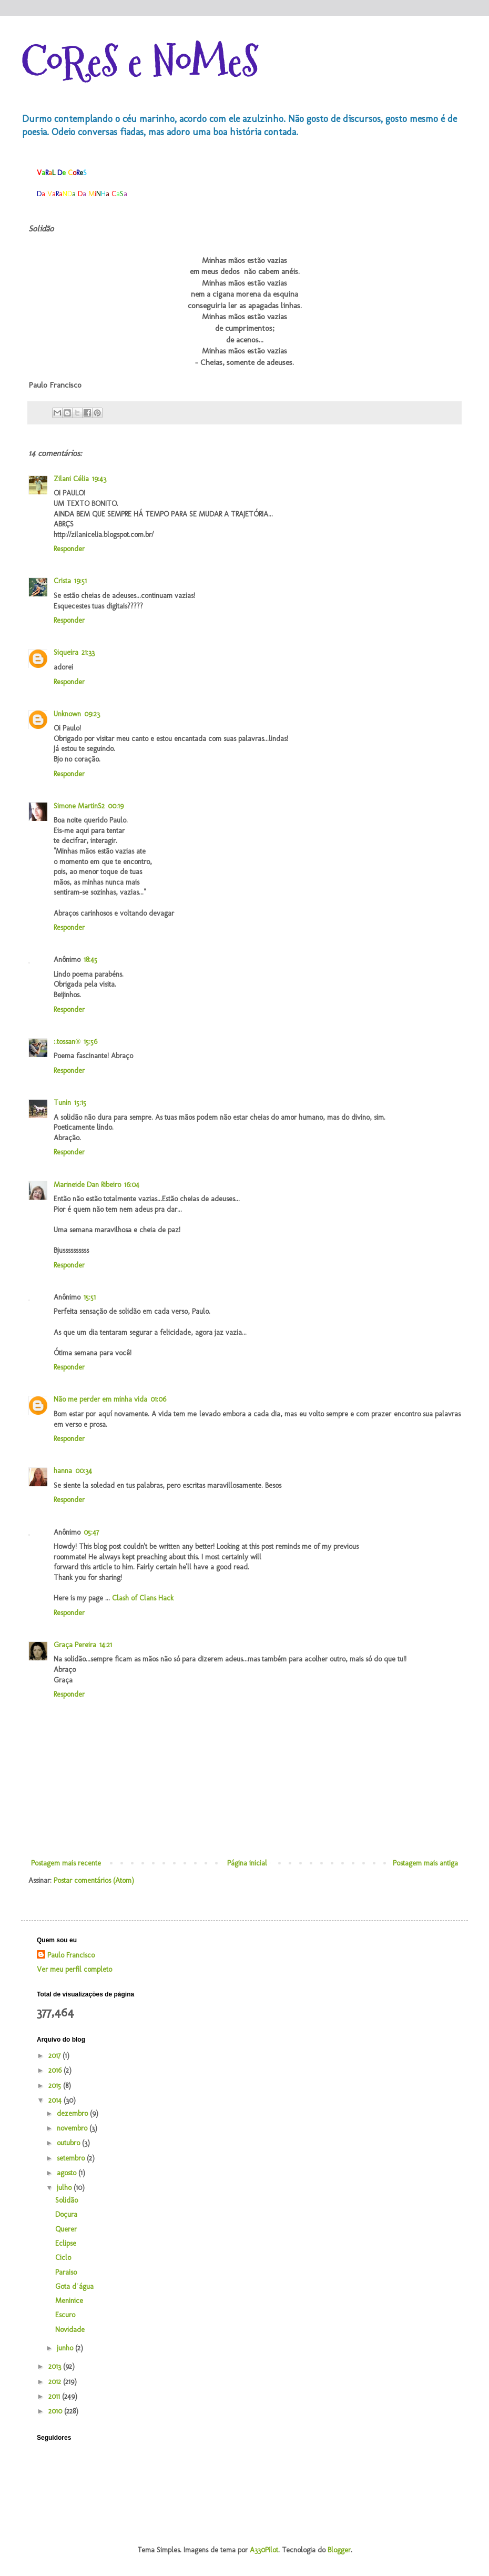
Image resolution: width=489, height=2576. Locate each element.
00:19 (116, 806)
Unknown (67, 713)
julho (65, 2187)
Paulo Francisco (71, 1955)
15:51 (90, 1297)
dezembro (73, 2113)
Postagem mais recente (66, 1863)
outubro (69, 2142)
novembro (73, 2128)
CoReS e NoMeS (140, 62)
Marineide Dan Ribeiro (87, 1184)
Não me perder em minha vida (100, 1399)
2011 (55, 2396)
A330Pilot (264, 2549)
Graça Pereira (75, 1644)
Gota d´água (74, 2286)
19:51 (80, 580)
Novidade (70, 2329)
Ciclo (63, 2257)
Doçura (66, 2214)
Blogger (339, 2549)
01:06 (158, 1399)
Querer (66, 2229)
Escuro (65, 2314)
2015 (55, 2085)
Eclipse (65, 2243)
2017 (55, 2055)
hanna (63, 1470)
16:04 (131, 1184)
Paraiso (66, 2272)
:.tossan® (67, 1041)
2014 (56, 2100)
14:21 (105, 1644)
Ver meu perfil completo (74, 1969)
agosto (67, 2172)
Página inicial (247, 1863)
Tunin (62, 1102)
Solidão (66, 2200)
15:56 (90, 1041)
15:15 (80, 1102)
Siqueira (66, 652)
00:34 (83, 1470)
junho (66, 2348)
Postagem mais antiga (425, 1863)
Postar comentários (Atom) (94, 1880)
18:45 (90, 959)
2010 (56, 2411)
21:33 (88, 652)
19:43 (99, 478)
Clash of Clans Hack (143, 1598)
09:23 (92, 713)
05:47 (91, 1532)
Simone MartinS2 (79, 806)
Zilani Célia (71, 478)
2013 (55, 2366)
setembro (72, 2158)
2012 (55, 2381)
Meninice (69, 2300)
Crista (62, 580)
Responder (69, 548)
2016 (56, 2070)
